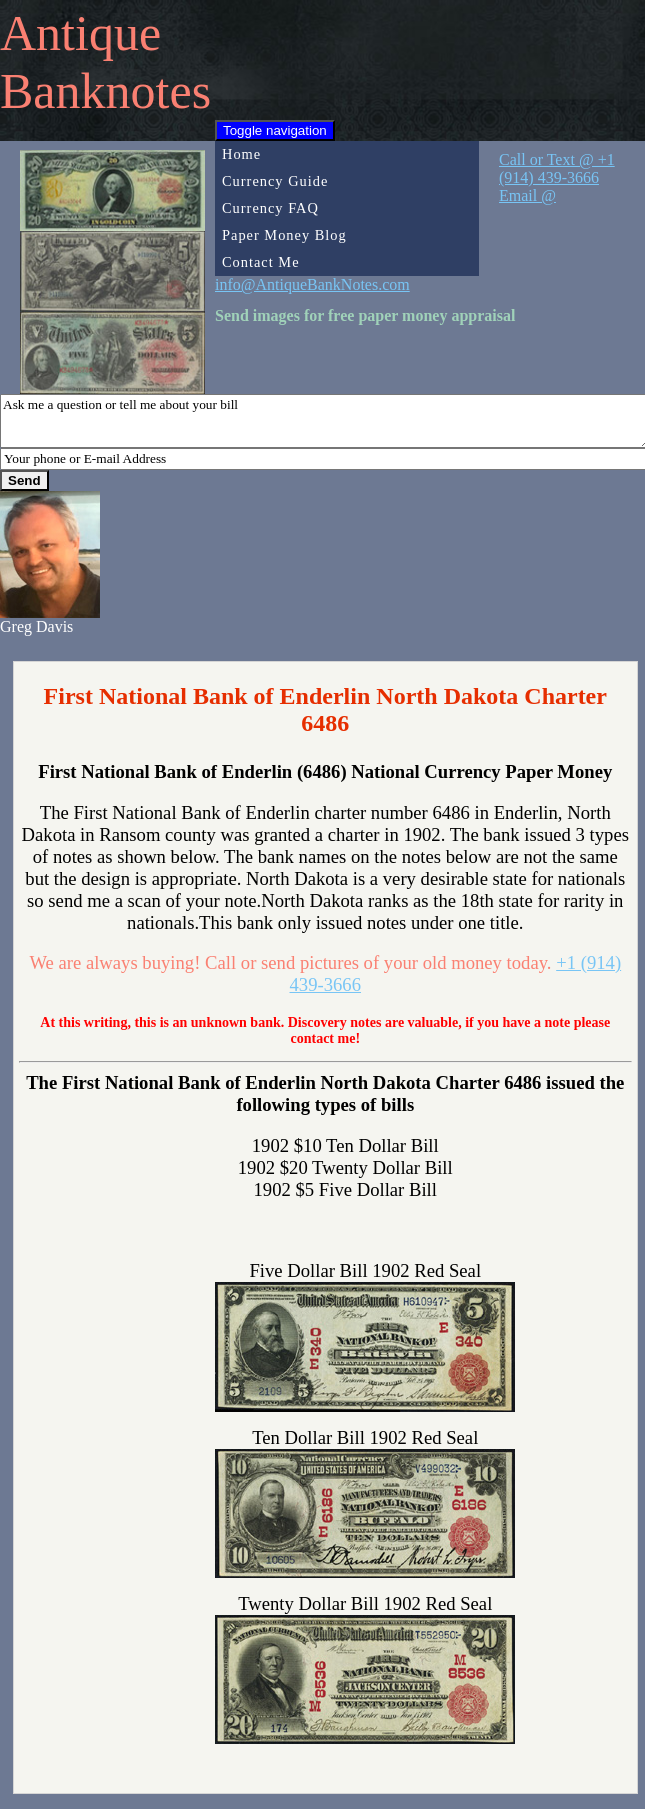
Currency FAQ (270, 208)
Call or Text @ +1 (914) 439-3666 (557, 168)
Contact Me (261, 262)
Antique (80, 33)
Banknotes (105, 91)
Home (241, 154)
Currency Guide (275, 181)
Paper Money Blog (284, 235)
